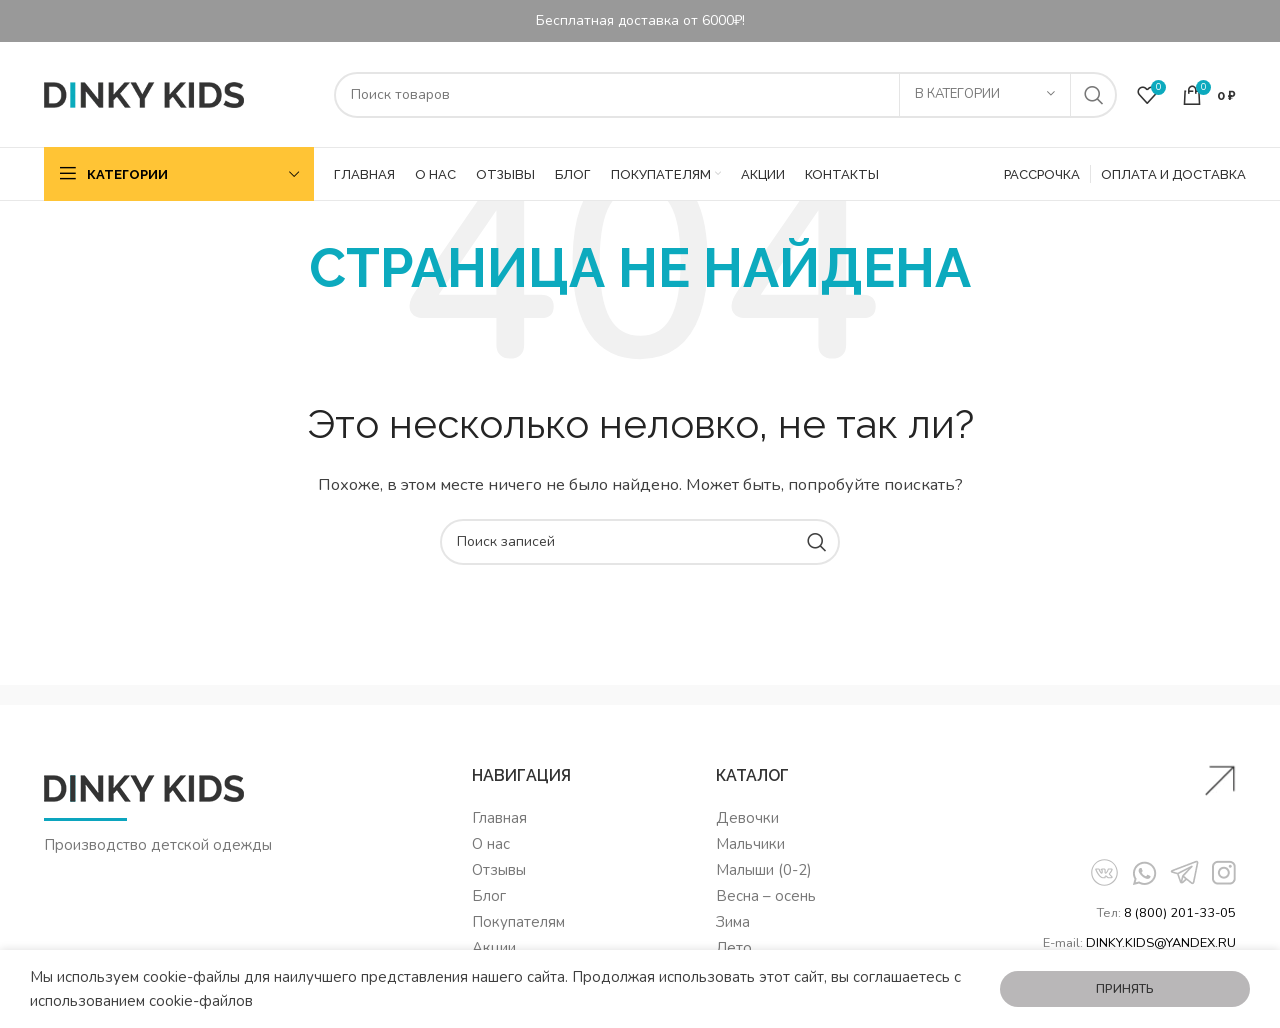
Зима (733, 922)
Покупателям (518, 922)
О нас (491, 844)
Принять (1125, 989)
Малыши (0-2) (764, 870)
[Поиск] (725, 95)
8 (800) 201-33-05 (1180, 913)
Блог (489, 896)
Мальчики (750, 844)
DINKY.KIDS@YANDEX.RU (1161, 943)
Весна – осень (766, 896)
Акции (494, 948)
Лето (734, 948)
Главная (499, 818)
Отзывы (499, 870)
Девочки (747, 818)
